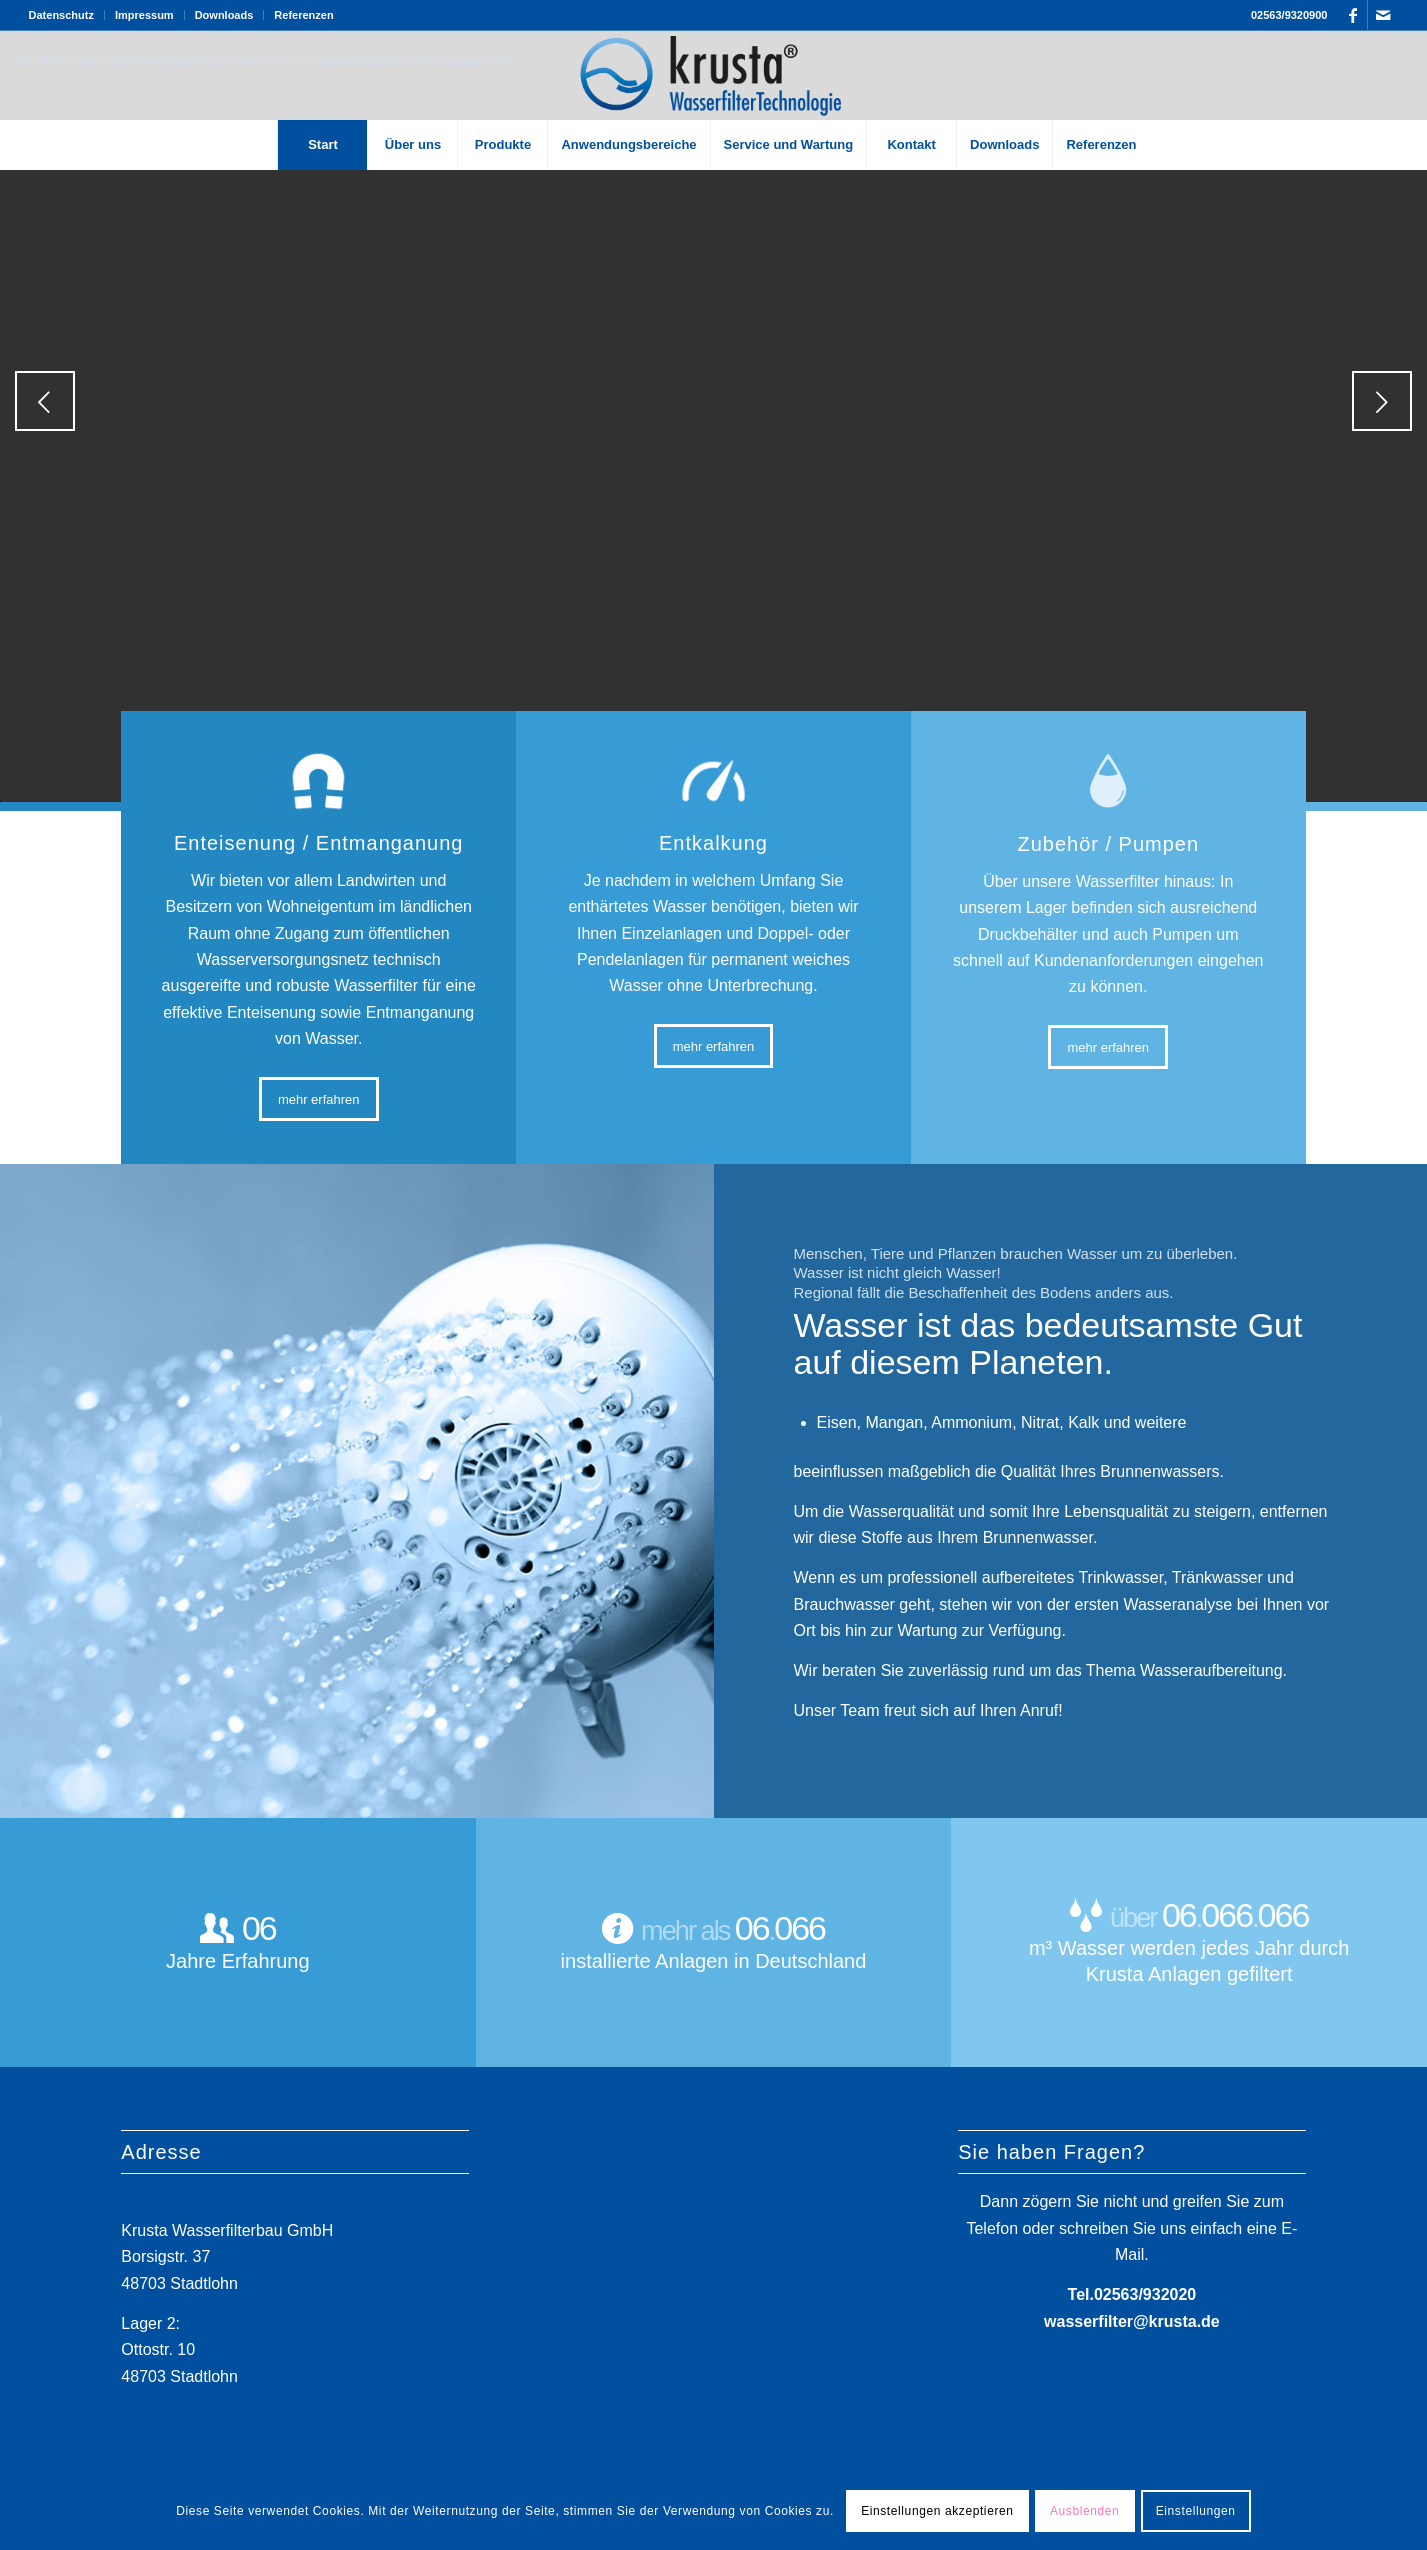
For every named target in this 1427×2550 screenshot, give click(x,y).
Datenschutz (61, 15)
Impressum (144, 15)
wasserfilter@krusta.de (1132, 2320)
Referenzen (303, 15)
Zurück (45, 401)
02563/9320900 (1289, 15)
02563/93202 (1140, 2294)
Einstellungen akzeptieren (937, 2511)
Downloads (224, 15)
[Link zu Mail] (1383, 15)
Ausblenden (1084, 2511)
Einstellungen (1196, 2511)
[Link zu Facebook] (1352, 15)
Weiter (1382, 401)
